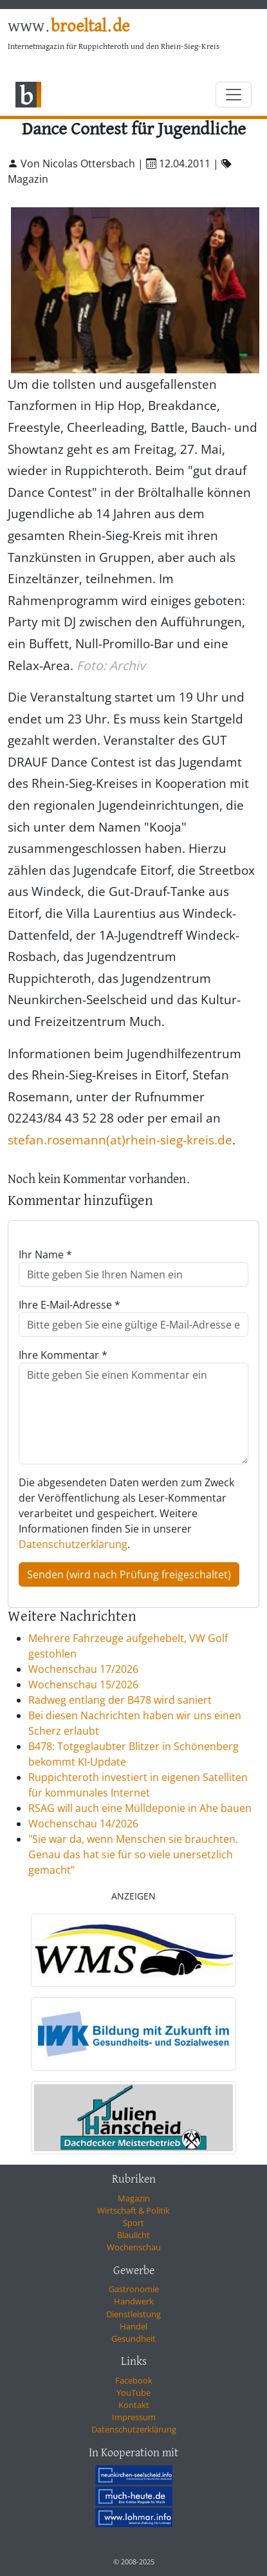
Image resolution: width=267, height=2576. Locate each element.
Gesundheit (133, 2338)
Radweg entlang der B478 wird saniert (120, 1700)
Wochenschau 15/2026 (83, 1684)
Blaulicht (133, 2235)
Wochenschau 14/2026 (83, 1823)
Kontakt (133, 2405)
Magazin (134, 2198)
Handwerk (134, 2301)
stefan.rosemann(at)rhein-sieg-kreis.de (120, 1139)
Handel (133, 2326)
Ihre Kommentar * (63, 1355)
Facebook (133, 2380)
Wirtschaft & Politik (133, 2210)
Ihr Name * (45, 1254)
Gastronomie (134, 2289)
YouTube (133, 2392)
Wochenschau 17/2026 (83, 1669)
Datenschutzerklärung (73, 1544)
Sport (133, 2222)
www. (68, 26)
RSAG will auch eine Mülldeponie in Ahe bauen (140, 1808)
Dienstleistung (133, 2314)
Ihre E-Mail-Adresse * (69, 1305)
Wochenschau (134, 2247)
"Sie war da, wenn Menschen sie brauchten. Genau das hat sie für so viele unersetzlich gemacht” (133, 1854)
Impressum (134, 2417)
